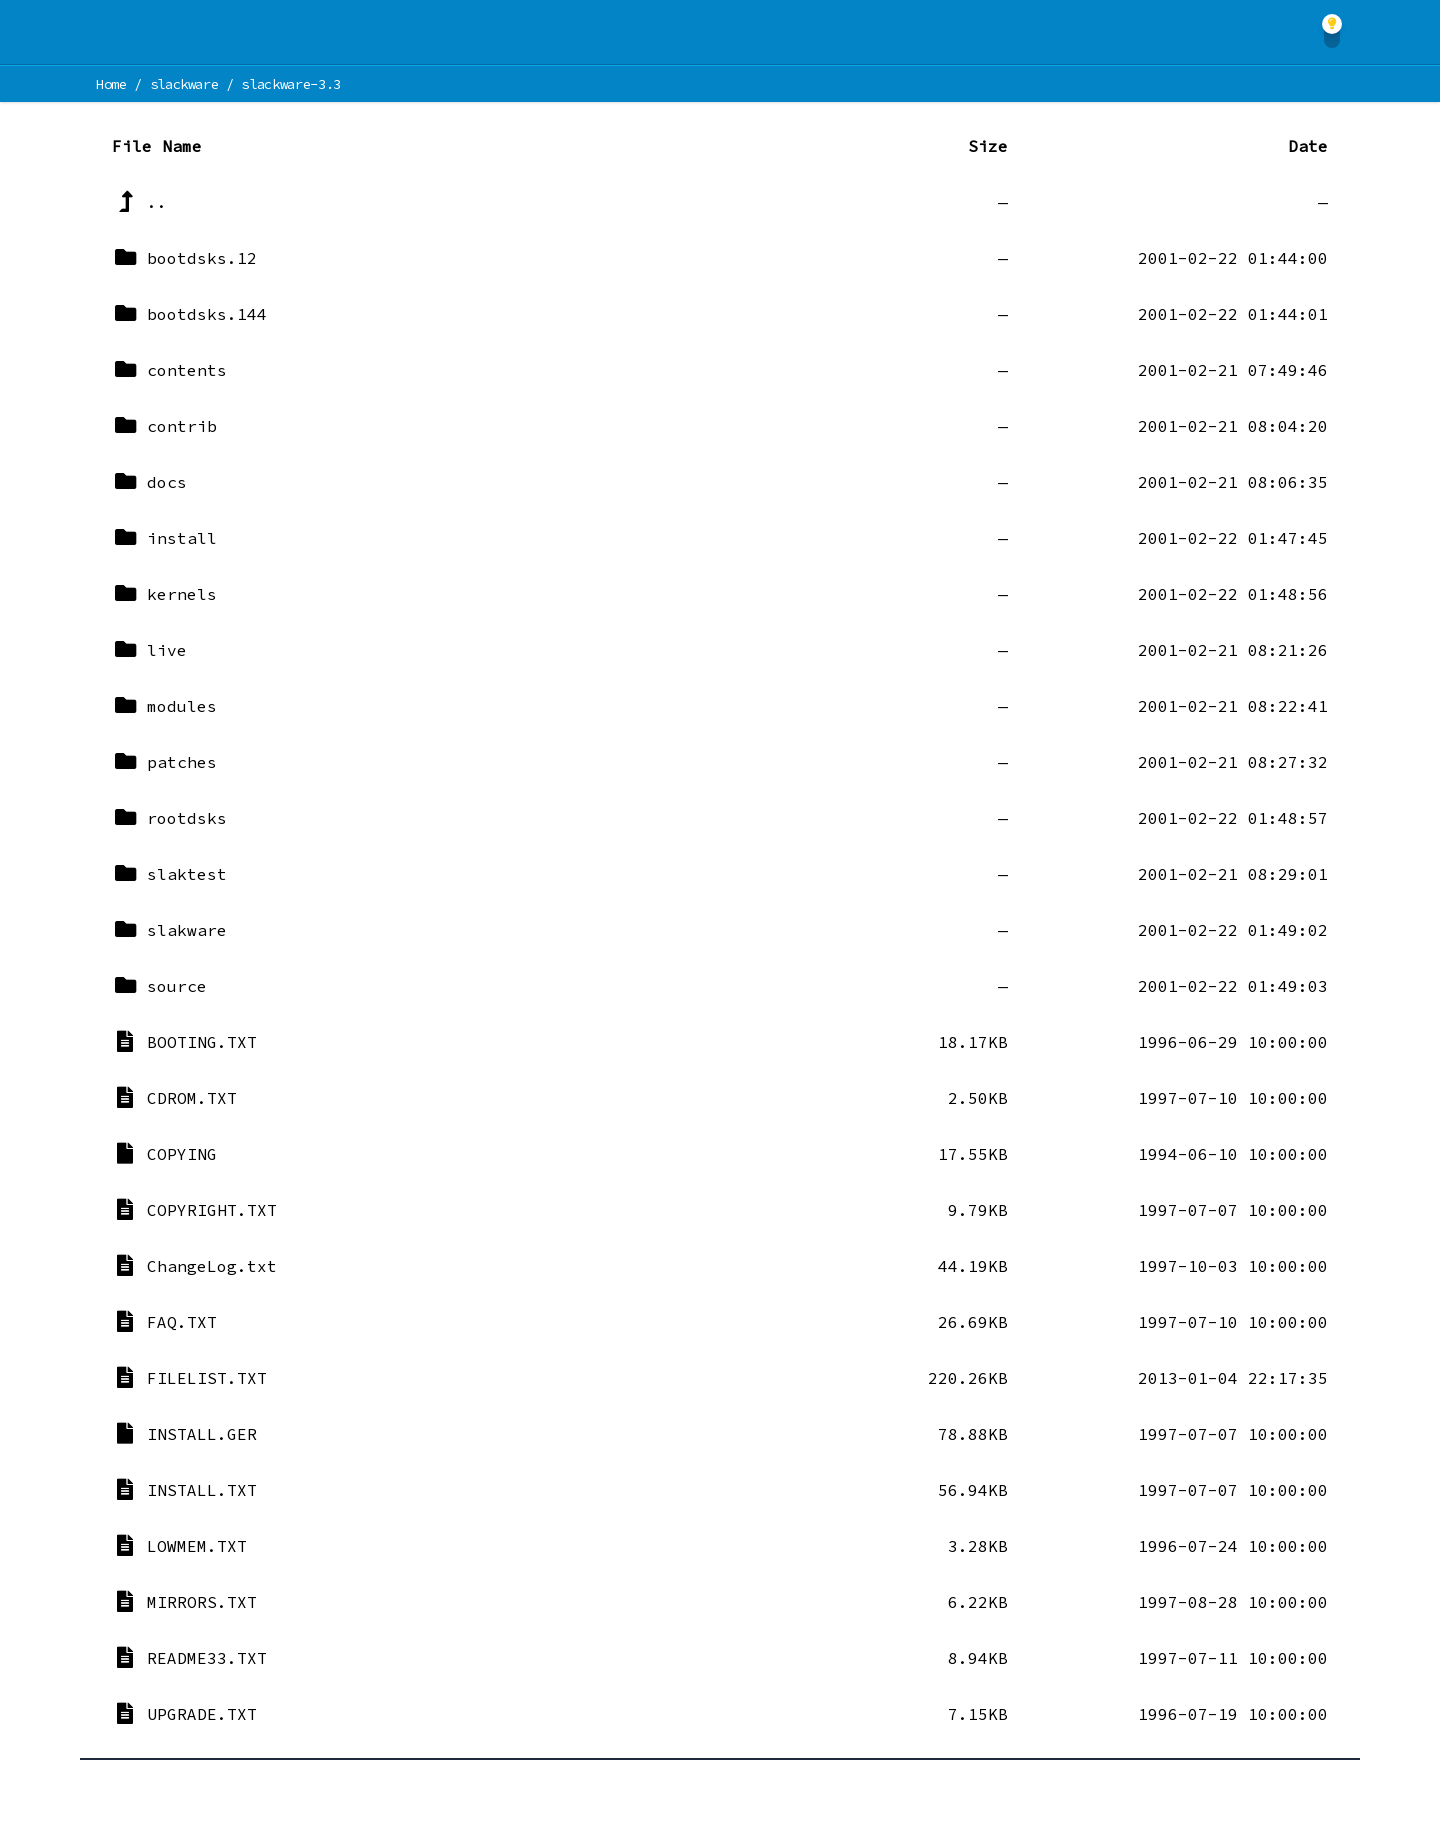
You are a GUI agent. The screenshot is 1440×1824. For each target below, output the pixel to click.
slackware (184, 84)
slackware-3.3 (290, 84)
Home (111, 84)
